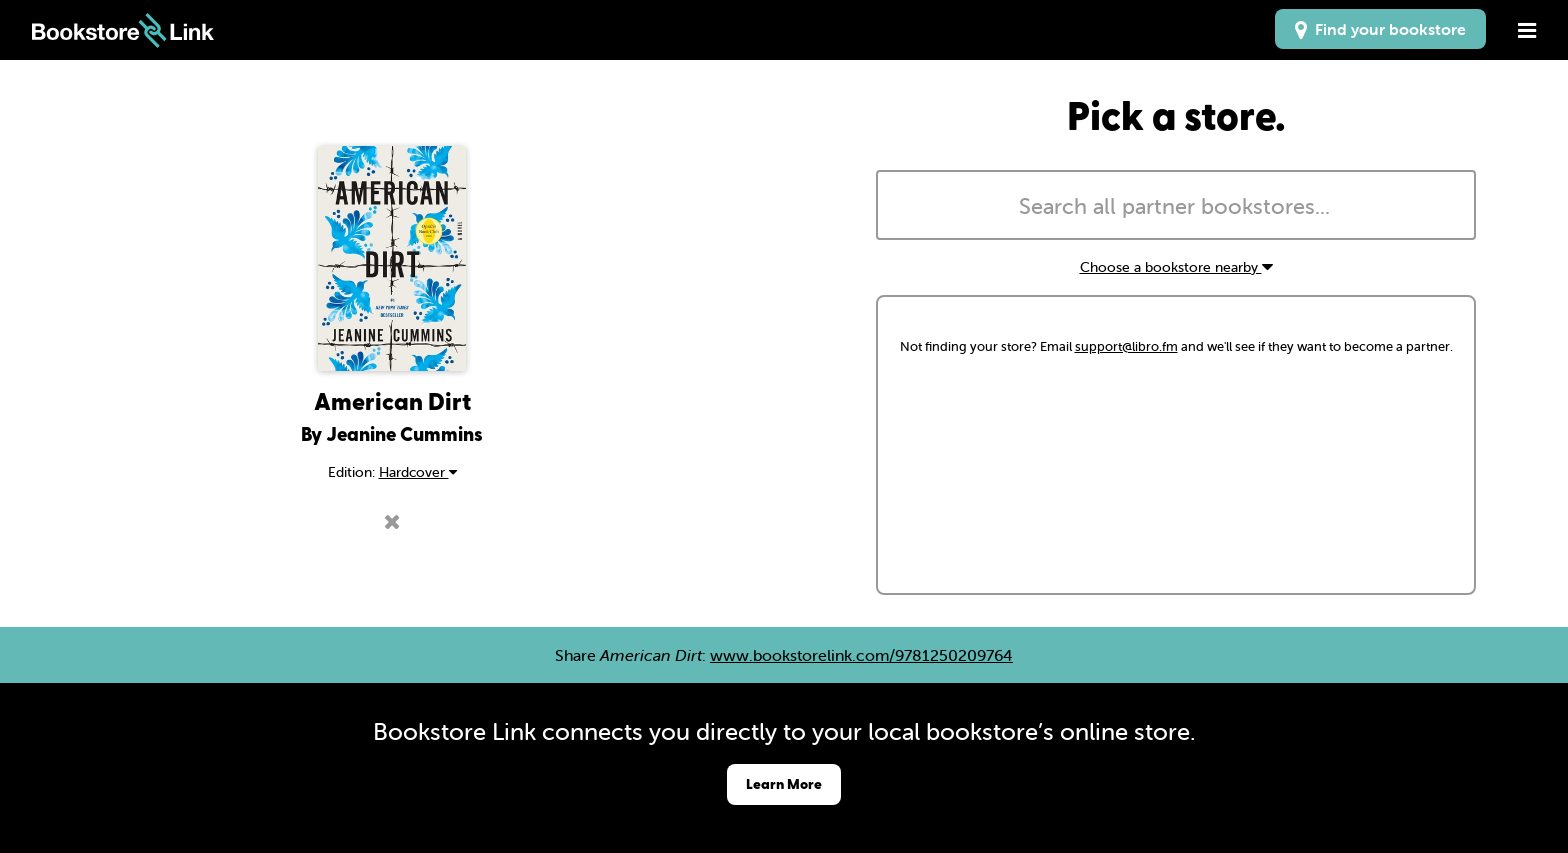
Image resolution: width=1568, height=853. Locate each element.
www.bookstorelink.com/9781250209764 (861, 655)
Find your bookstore (1380, 29)
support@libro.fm (1126, 346)
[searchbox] (1176, 207)
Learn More (784, 783)
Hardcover (418, 472)
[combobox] (1176, 205)
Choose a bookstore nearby (1176, 267)
